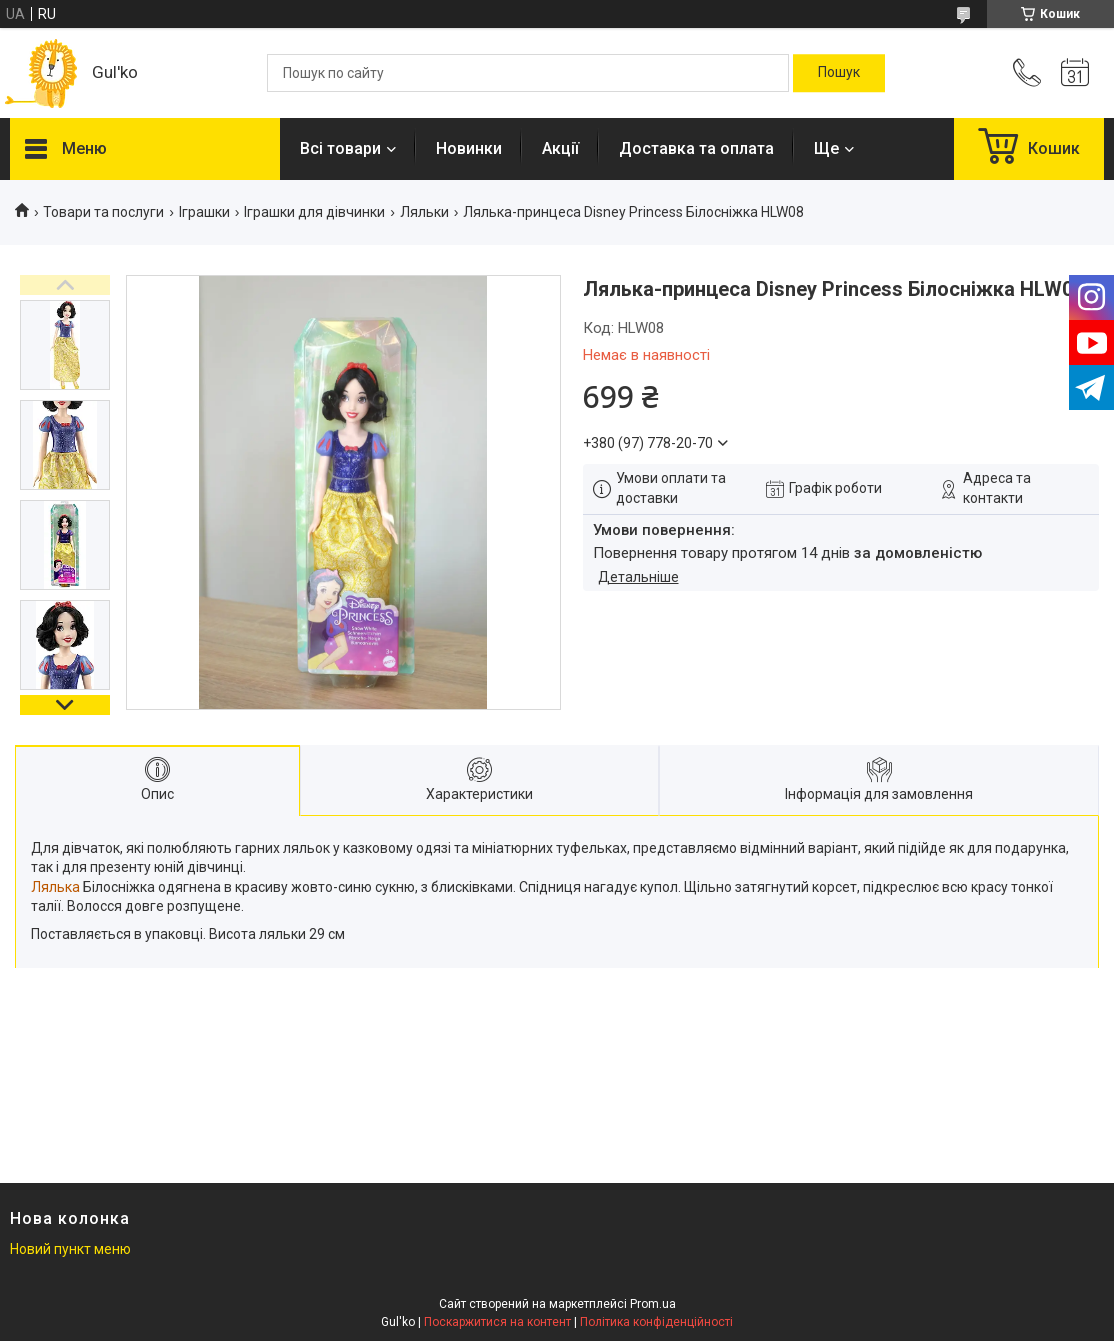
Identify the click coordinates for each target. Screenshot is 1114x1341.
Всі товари (340, 148)
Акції (560, 148)
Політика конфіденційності (656, 1322)
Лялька (55, 887)
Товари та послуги (103, 212)
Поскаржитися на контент (497, 1322)
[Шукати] (839, 73)
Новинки (469, 148)
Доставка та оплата (696, 148)
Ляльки (424, 212)
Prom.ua (653, 1304)
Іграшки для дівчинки (314, 212)
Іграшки (204, 212)
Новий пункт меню (70, 1249)
